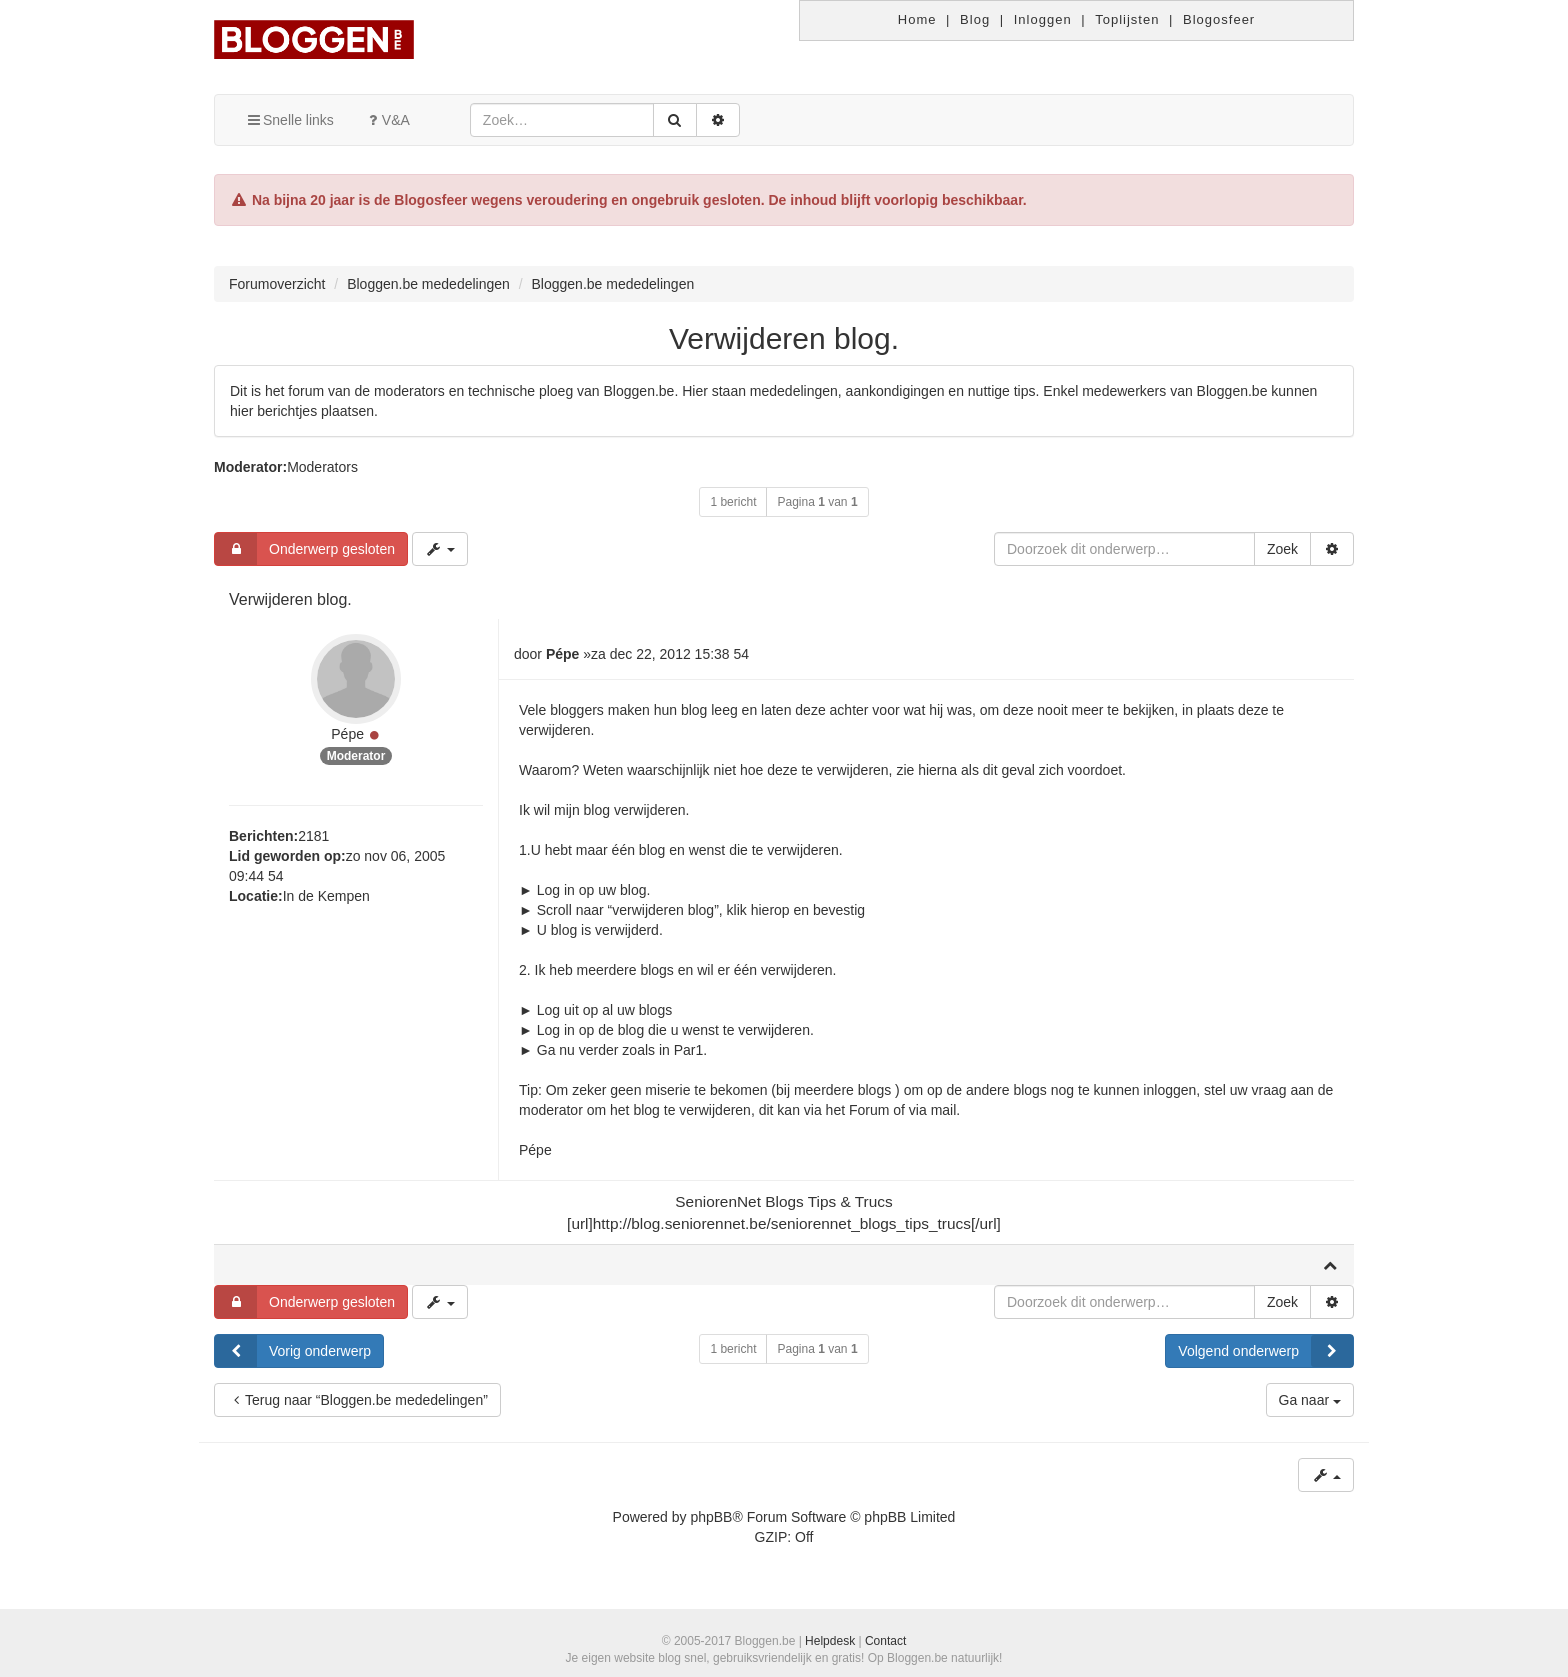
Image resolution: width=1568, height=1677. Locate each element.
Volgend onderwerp (1265, 1351)
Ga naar (1310, 1400)
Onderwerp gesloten (305, 549)
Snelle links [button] (289, 120)
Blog (975, 19)
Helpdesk (830, 1641)
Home (917, 19)
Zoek (1282, 549)
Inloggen (1043, 19)
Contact (885, 1641)
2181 (313, 836)
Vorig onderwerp (293, 1351)
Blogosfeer (1219, 19)
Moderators (322, 467)
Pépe (347, 734)
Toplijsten (1127, 19)
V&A (387, 120)
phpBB (711, 1517)
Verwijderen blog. (784, 338)
